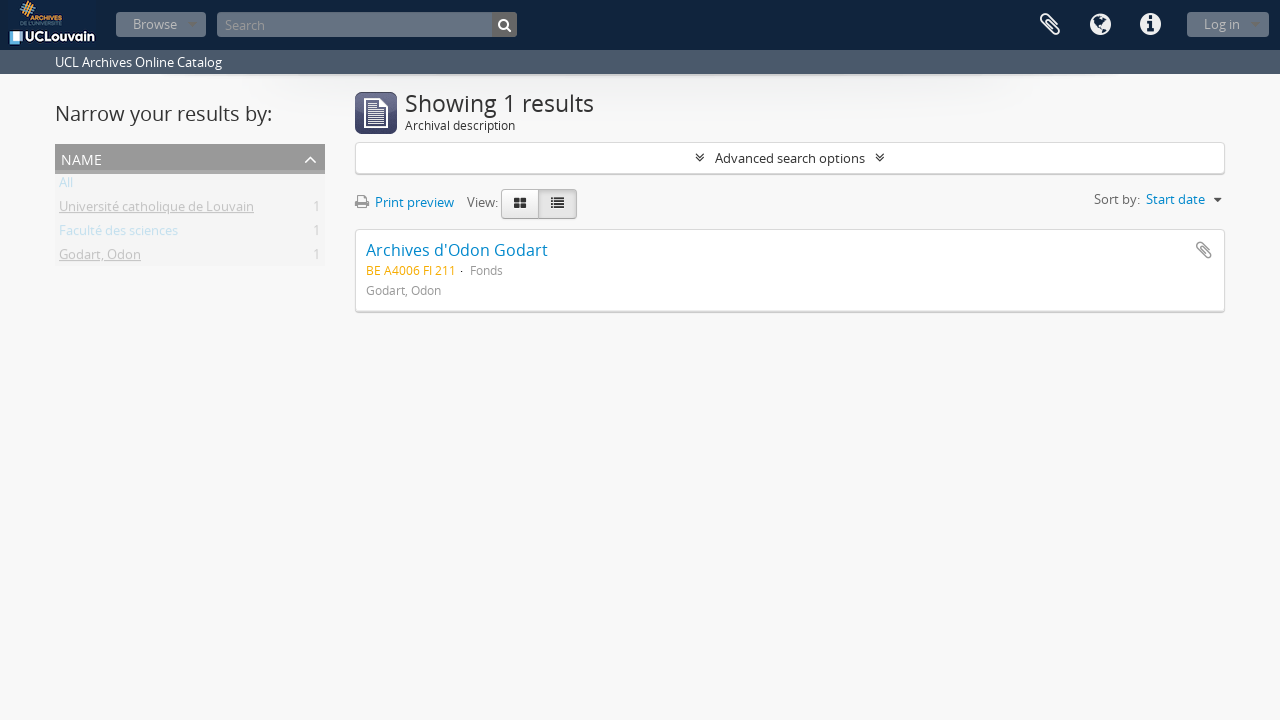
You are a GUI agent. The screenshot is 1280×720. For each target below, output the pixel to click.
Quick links (1150, 25)
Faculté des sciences (118, 234)
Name (81, 157)
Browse (155, 24)
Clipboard (1050, 25)
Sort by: (1117, 199)
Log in (1222, 24)
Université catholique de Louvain (156, 210)
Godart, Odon (100, 258)
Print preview (404, 202)
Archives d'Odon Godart (457, 250)
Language (1100, 25)
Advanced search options (790, 158)
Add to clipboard (1204, 250)
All (66, 186)
